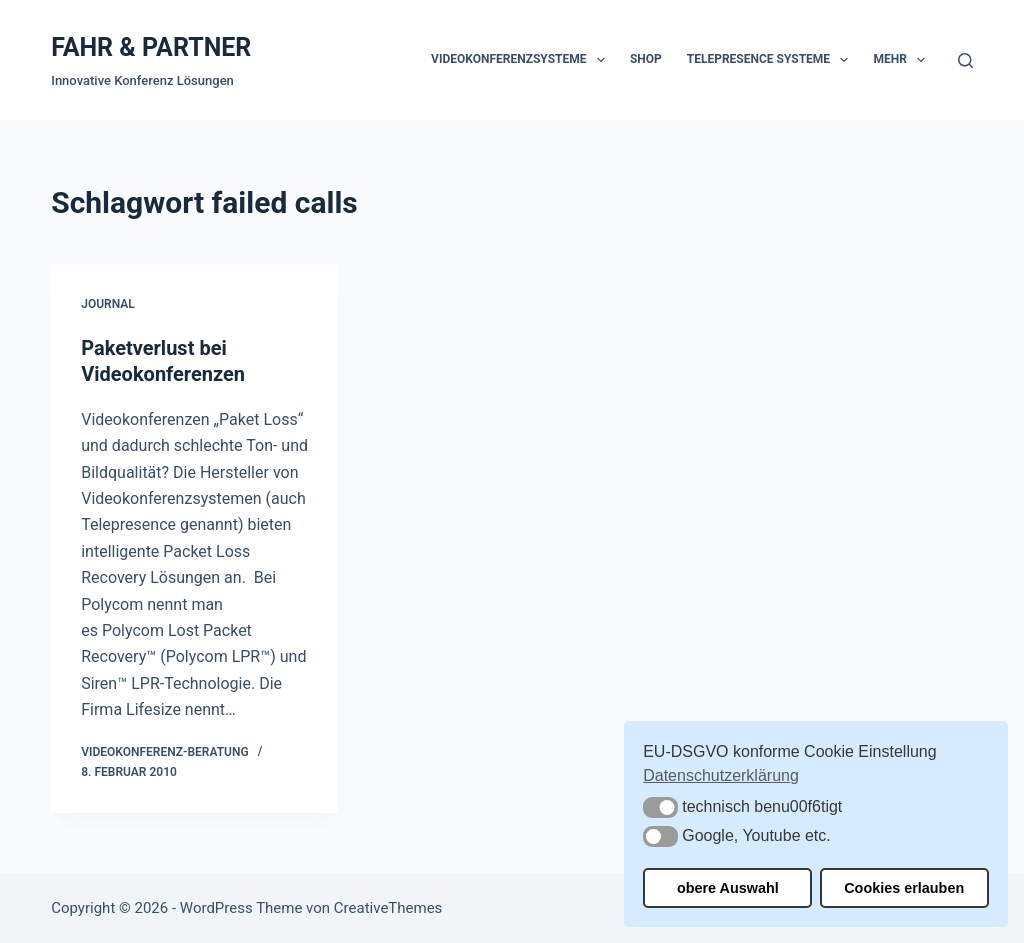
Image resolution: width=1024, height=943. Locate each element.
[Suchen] (965, 60)
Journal (108, 304)
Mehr (903, 60)
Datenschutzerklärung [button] (721, 775)
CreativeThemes (388, 908)
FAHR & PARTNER (151, 47)
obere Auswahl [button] (728, 888)
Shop (646, 59)
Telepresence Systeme (772, 60)
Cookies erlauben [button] (904, 888)
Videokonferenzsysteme (522, 60)
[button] (660, 807)
